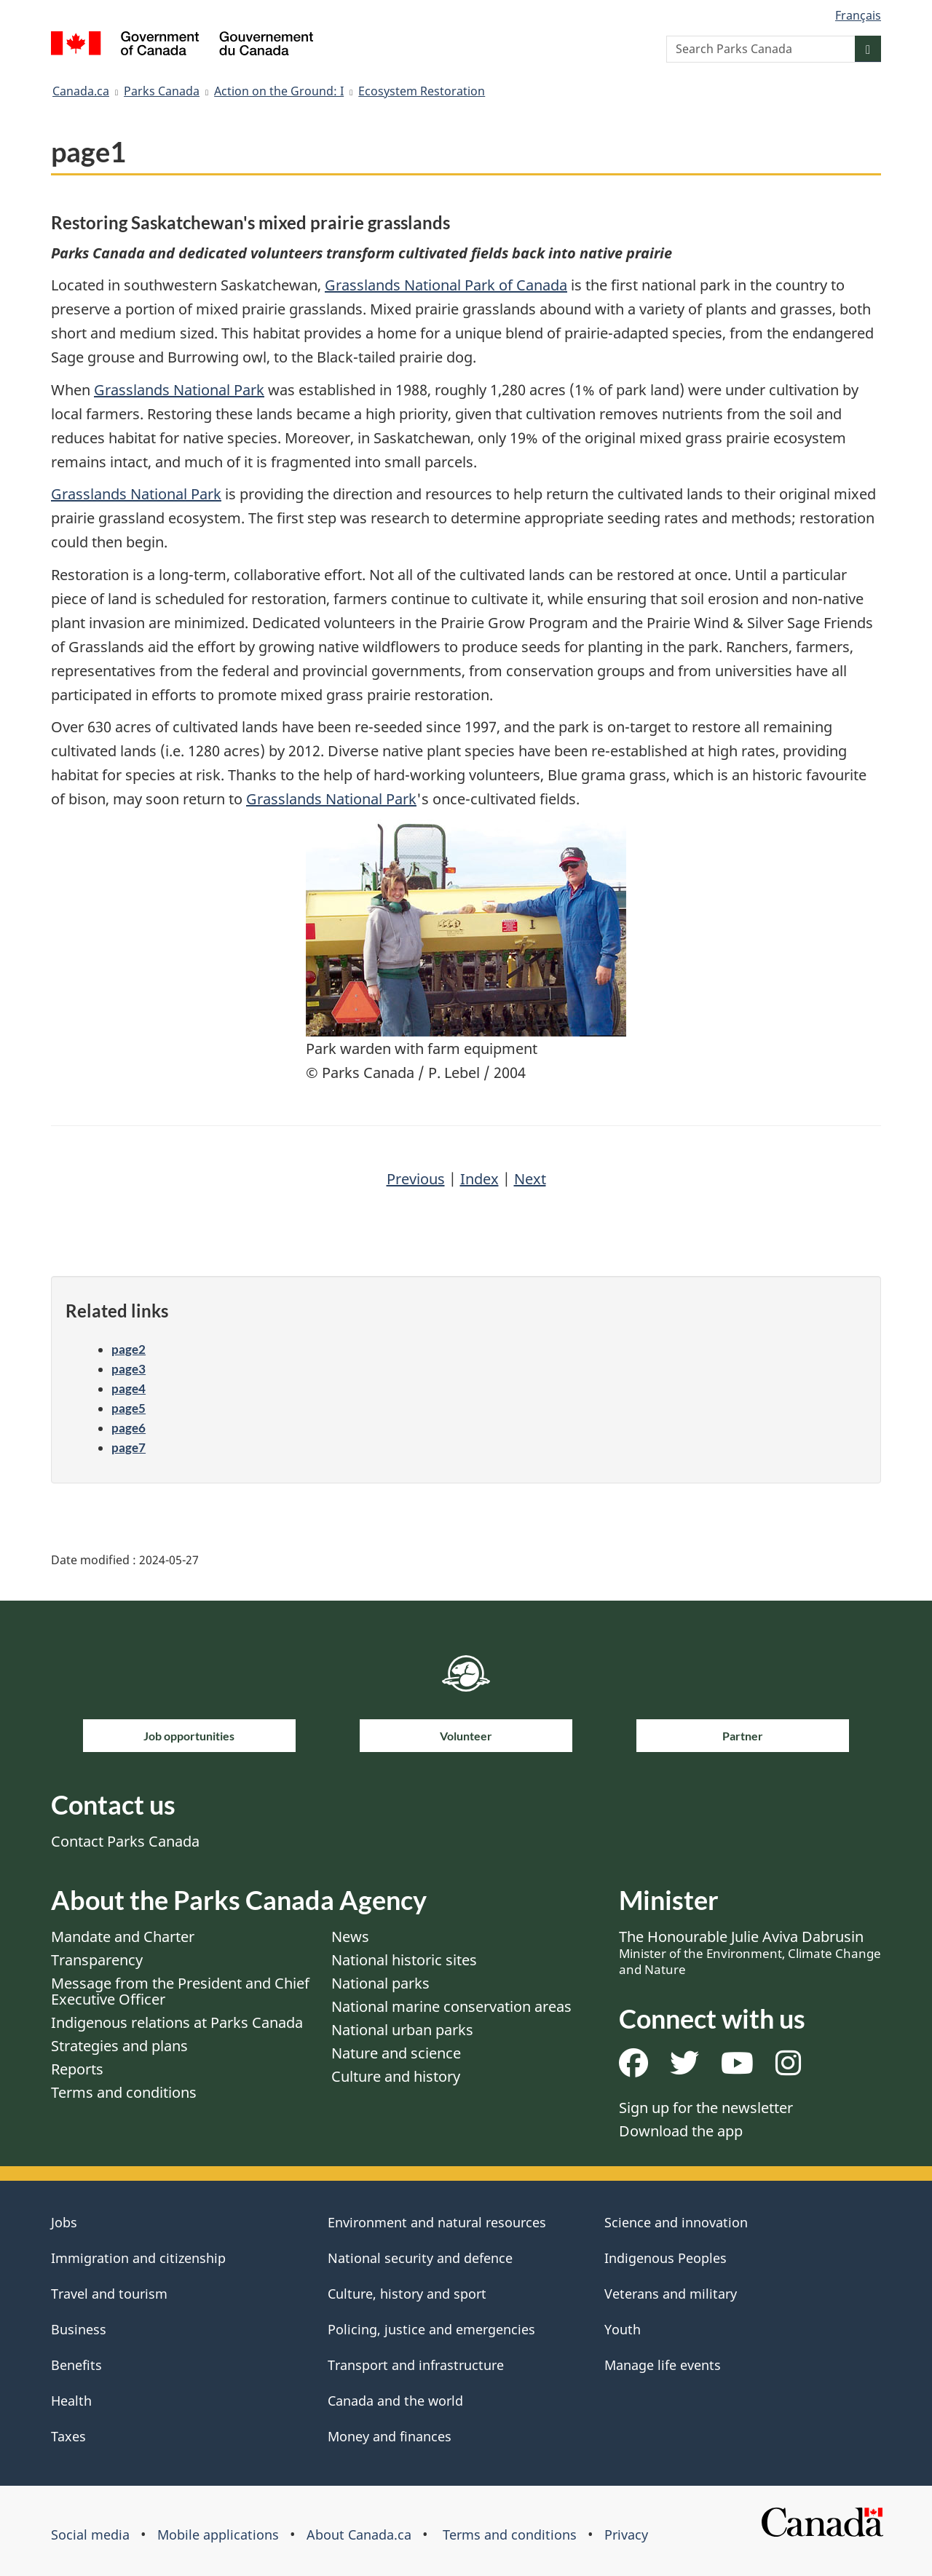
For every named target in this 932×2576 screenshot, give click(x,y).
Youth (622, 2329)
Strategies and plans (119, 2046)
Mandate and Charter (122, 1936)
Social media (90, 2534)
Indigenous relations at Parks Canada (177, 2022)
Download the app (681, 2131)
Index (479, 1179)
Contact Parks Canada (125, 1841)
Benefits (76, 2365)
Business (78, 2329)
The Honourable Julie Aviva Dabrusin (750, 1952)
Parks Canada (162, 91)
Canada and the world (395, 2400)
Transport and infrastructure (416, 2365)
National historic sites (404, 1960)
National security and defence (420, 2258)
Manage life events (662, 2365)
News (350, 1936)
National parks (380, 1983)
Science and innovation (676, 2222)
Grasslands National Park (179, 390)
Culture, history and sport (407, 2293)
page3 (128, 1368)
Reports (77, 2069)
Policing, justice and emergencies (431, 2329)
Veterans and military (670, 2293)
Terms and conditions (124, 2092)
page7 (128, 1447)
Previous (416, 1179)
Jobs (64, 2222)
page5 (128, 1408)
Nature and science (396, 2053)
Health (71, 2400)
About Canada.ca (359, 2534)
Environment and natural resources (437, 2222)
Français (858, 15)
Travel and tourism (109, 2293)
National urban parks (402, 2030)
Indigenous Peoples (665, 2258)
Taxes (68, 2436)
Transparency (97, 1960)
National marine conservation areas (451, 2006)
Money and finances (389, 2436)
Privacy (626, 2534)
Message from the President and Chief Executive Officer (180, 1991)
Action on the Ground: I (279, 91)
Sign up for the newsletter (706, 2107)
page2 (128, 1349)
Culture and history (395, 2076)
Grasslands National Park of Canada (446, 285)
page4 (128, 1388)
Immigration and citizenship (138, 2258)
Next (530, 1179)
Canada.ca (80, 91)
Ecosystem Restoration (421, 91)
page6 (128, 1427)
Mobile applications (218, 2534)
